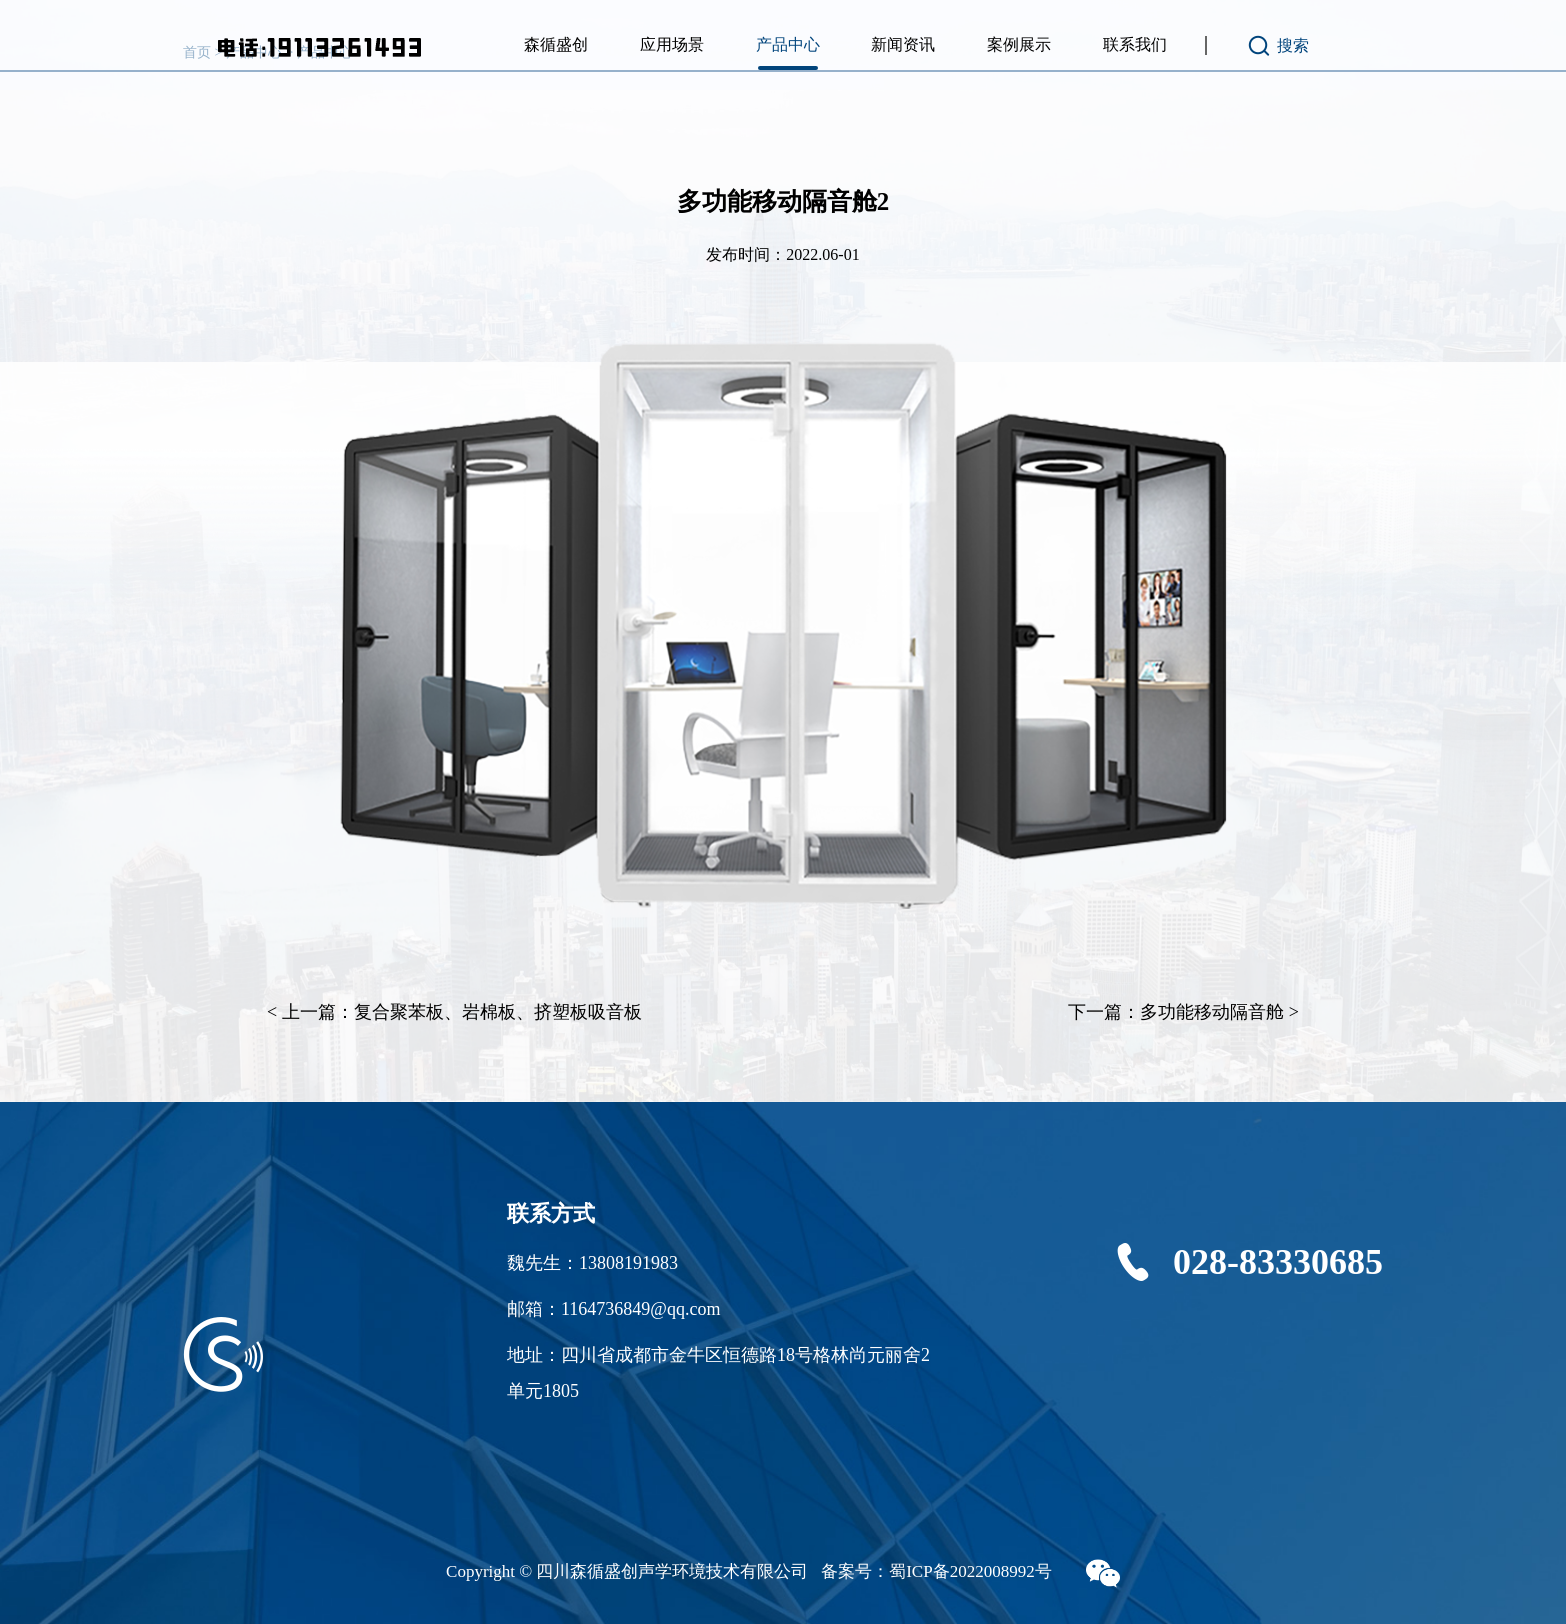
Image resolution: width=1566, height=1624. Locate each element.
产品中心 (788, 44)
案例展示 (1019, 44)
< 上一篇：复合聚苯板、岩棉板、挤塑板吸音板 (454, 1012)
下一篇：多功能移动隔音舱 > (1183, 1012)
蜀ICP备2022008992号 (970, 1571)
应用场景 (672, 44)
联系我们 (1135, 44)
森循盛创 (556, 44)
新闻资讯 (903, 44)
